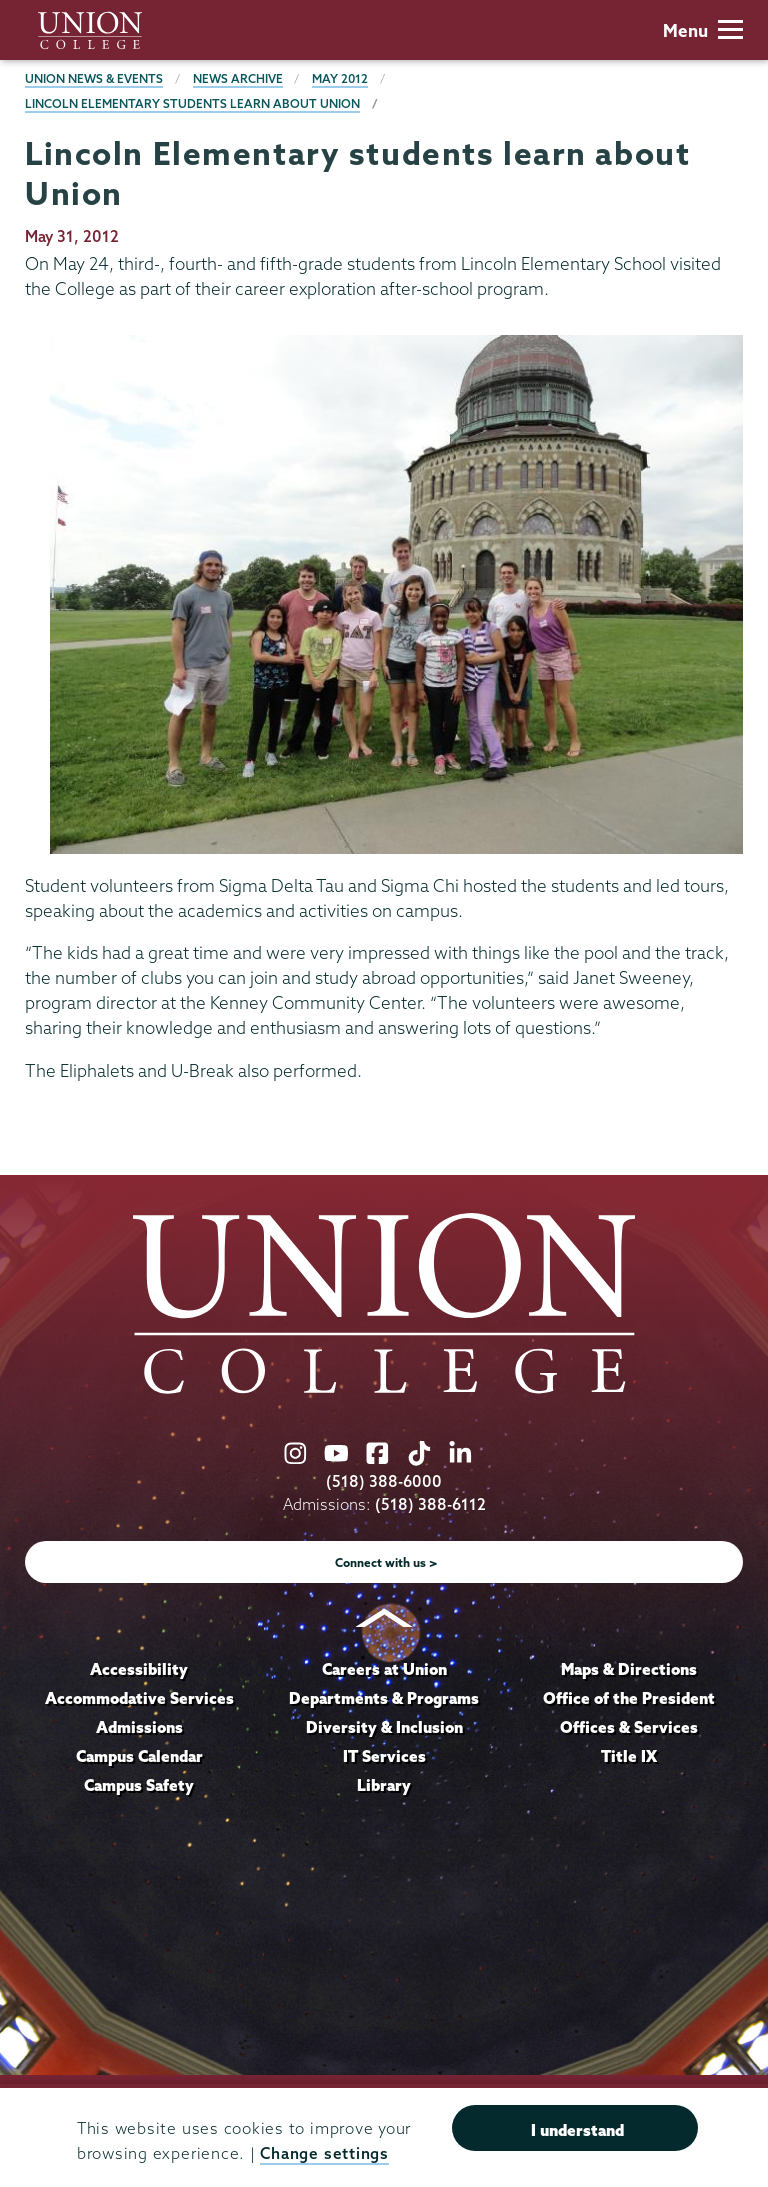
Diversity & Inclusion (384, 1727)
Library (384, 1785)
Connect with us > (386, 1562)
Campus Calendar (139, 1756)
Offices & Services (629, 1727)
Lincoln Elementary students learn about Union (192, 103)
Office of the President (629, 1698)
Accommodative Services (139, 1698)
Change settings (324, 2153)
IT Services (384, 1756)
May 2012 (340, 78)
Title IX (629, 1756)
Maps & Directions (629, 1669)
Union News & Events (94, 78)
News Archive (238, 78)
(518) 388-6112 (430, 1504)
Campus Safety (139, 1785)
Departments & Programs (384, 1698)
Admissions (139, 1727)
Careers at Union (384, 1669)
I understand (577, 2130)
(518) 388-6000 (384, 1481)
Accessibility (139, 1669)
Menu (703, 30)
